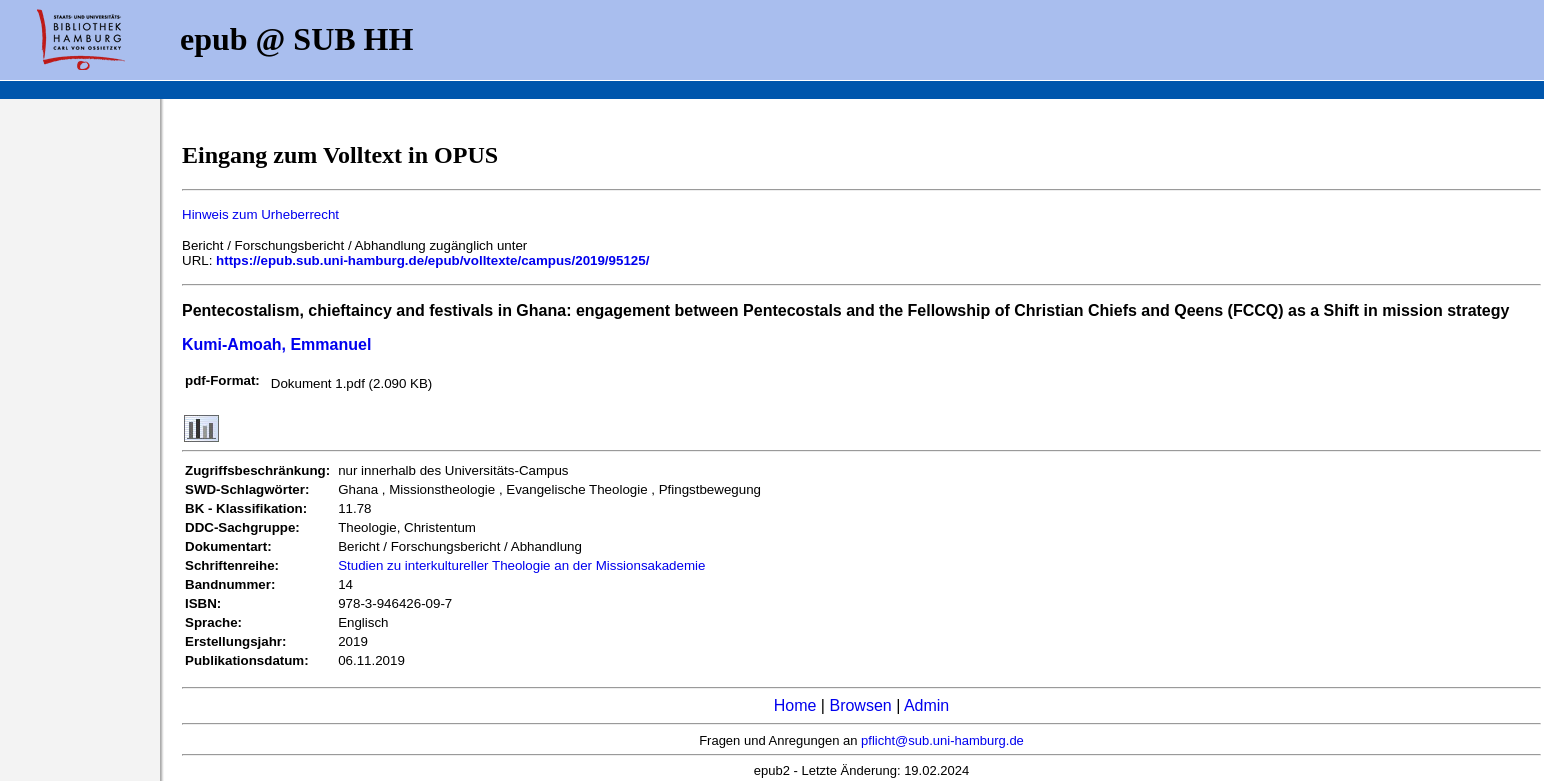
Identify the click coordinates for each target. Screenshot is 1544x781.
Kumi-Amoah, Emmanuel (276, 344)
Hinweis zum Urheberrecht (260, 214)
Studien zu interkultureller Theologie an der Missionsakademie (521, 565)
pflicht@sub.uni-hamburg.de (942, 740)
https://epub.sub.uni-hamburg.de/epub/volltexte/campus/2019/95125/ (432, 260)
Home (795, 705)
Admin (926, 705)
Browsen (860, 705)
